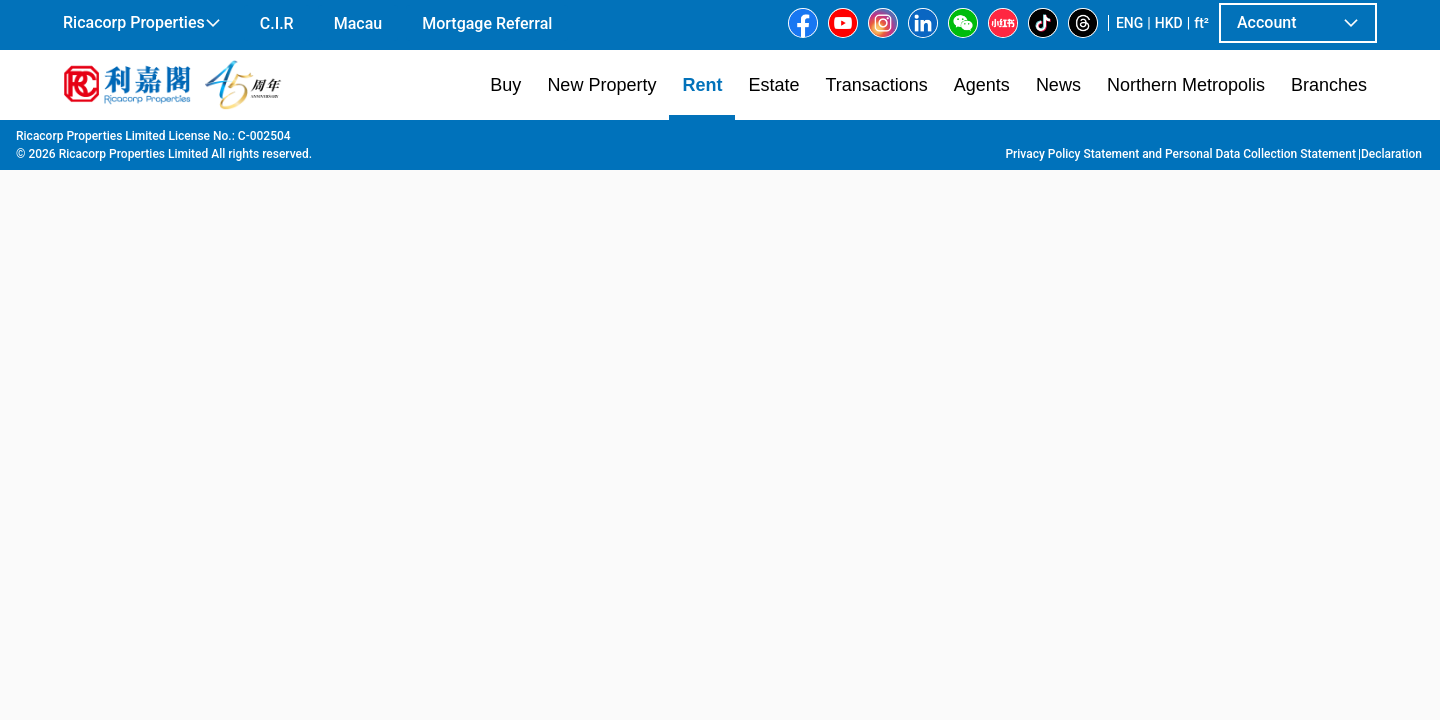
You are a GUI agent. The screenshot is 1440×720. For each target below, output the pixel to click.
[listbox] (691, 419)
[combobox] (485, 166)
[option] (108, 417)
